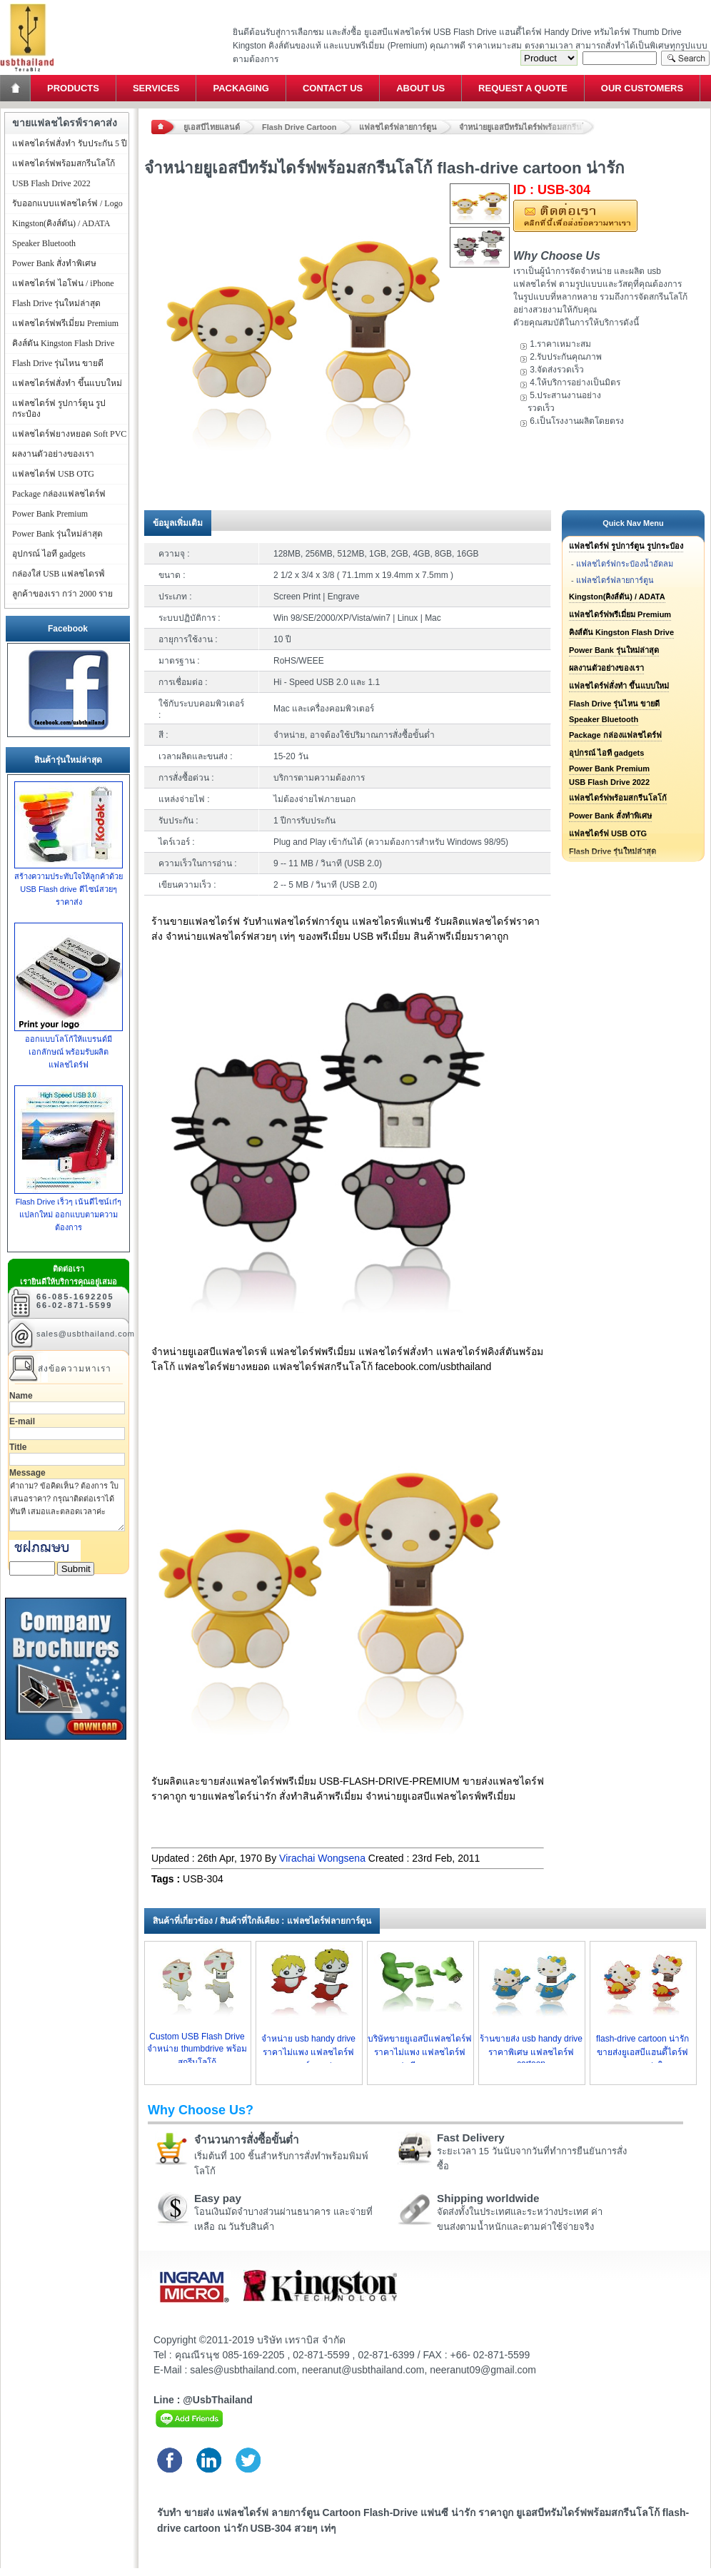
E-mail (22, 1421)
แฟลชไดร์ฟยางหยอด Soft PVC (69, 434)
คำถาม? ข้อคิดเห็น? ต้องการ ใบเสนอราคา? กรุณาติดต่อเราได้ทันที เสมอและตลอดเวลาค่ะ (67, 1505)
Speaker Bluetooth (603, 719)
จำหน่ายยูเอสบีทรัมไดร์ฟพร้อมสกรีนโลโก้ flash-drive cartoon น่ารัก (527, 127)
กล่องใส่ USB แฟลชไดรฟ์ (58, 574)
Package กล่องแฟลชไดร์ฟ (615, 735)
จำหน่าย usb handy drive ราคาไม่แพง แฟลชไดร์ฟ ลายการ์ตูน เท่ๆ (308, 2052)
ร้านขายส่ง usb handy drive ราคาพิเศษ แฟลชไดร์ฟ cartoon (531, 2051)
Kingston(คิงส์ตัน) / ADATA (617, 596)
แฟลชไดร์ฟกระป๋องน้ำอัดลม (624, 563)
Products (73, 88)
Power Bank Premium (609, 768)
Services (156, 88)
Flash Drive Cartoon (299, 127)
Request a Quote (523, 88)
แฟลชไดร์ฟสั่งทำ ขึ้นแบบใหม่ (619, 685)
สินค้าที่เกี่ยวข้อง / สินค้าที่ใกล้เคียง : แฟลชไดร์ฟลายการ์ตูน (262, 1921)
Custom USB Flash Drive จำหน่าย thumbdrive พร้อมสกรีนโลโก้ (196, 2049)
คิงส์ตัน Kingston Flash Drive (621, 632)
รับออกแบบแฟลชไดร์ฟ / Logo (67, 203)
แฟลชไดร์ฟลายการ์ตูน (398, 127)
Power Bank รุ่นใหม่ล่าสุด (614, 650)
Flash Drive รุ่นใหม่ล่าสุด (56, 303)
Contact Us (333, 88)
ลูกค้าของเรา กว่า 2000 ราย (62, 594)
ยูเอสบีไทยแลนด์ (211, 127)
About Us (420, 88)
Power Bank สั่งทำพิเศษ (610, 815)
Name (21, 1396)
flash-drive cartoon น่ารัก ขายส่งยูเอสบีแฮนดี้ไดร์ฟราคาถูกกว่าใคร (642, 2052)
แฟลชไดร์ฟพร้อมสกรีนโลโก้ (618, 797)
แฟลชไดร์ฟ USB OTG (608, 833)
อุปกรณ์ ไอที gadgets (606, 753)
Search (685, 58)
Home (16, 88)
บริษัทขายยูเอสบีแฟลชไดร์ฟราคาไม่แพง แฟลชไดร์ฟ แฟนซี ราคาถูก (420, 2052)
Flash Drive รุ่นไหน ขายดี (614, 703)
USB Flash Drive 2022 (609, 782)
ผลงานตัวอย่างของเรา (606, 668)
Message (27, 1473)
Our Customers (642, 88)
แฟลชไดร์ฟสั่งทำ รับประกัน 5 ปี (69, 143)
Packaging (240, 88)
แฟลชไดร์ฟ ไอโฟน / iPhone (63, 283)
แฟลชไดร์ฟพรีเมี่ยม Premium (620, 614)
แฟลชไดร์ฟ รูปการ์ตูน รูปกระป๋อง (626, 546)
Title (17, 1447)
